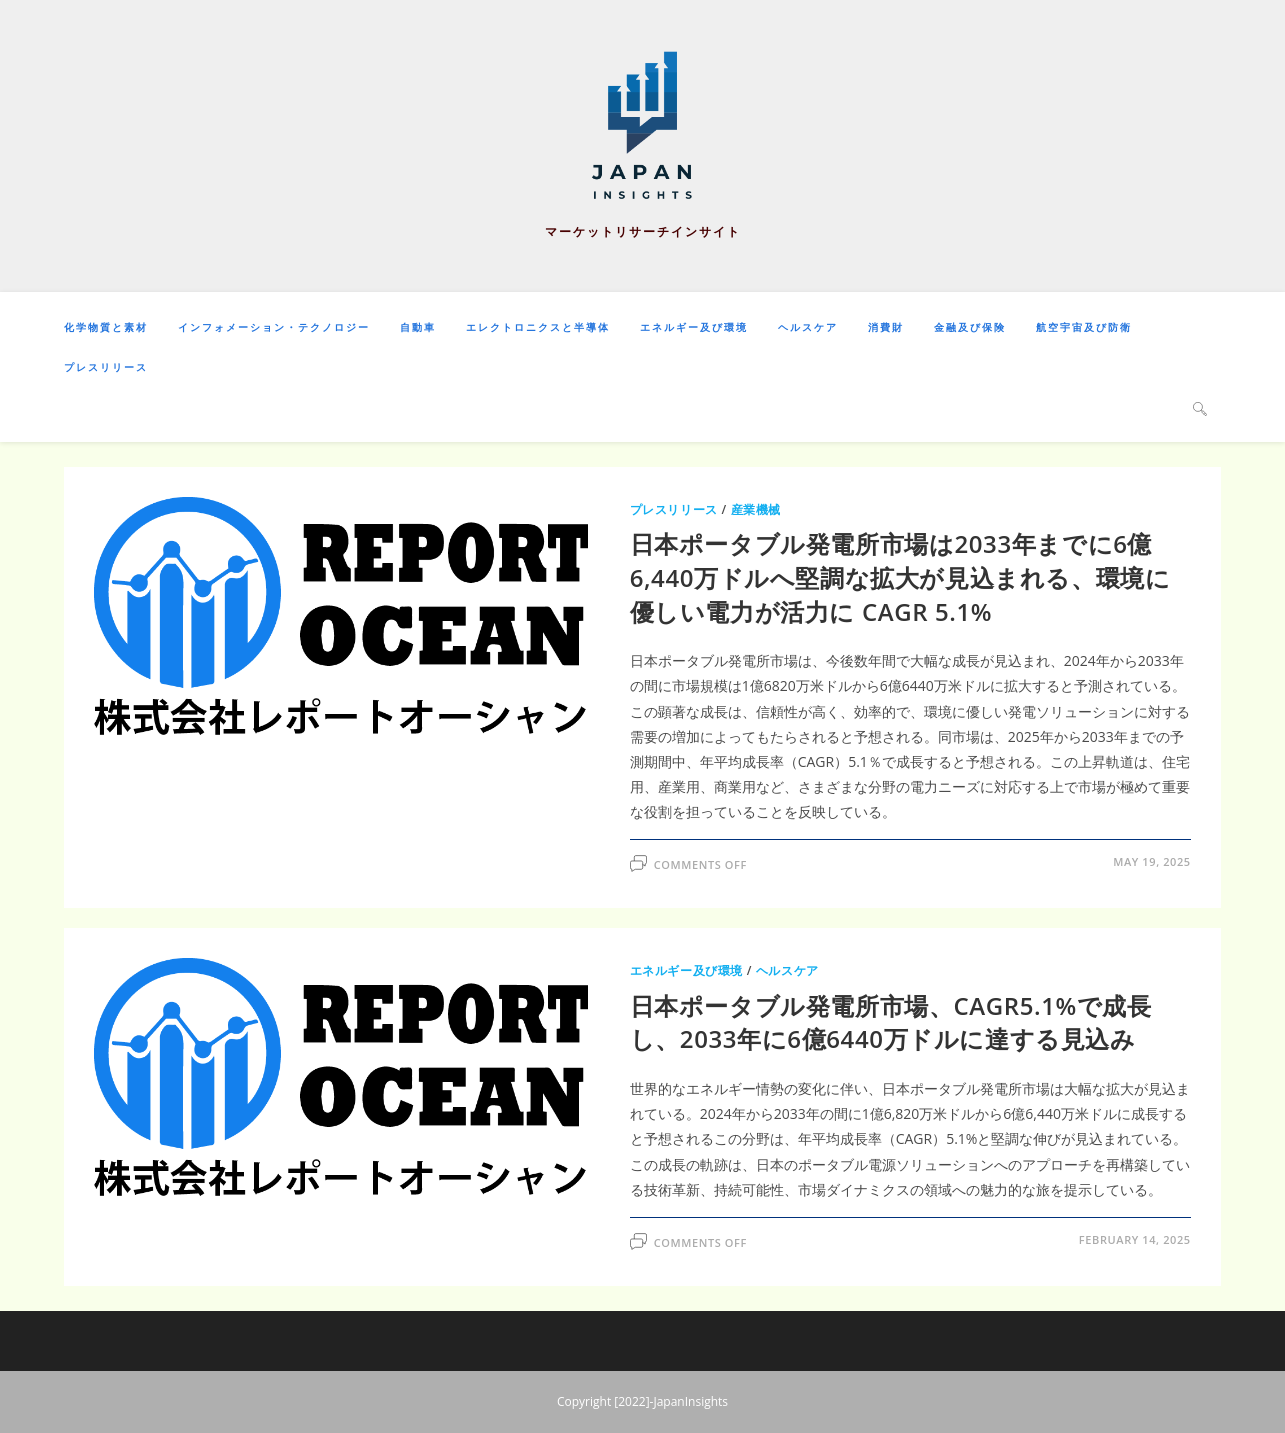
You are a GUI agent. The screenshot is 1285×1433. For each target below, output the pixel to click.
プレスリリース (674, 509)
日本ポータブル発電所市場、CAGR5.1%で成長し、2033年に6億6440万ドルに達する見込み (891, 1022)
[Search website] (1200, 408)
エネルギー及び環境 (686, 970)
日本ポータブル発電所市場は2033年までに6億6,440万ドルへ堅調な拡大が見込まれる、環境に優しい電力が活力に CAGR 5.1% (900, 577)
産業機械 (756, 509)
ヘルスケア (787, 970)
